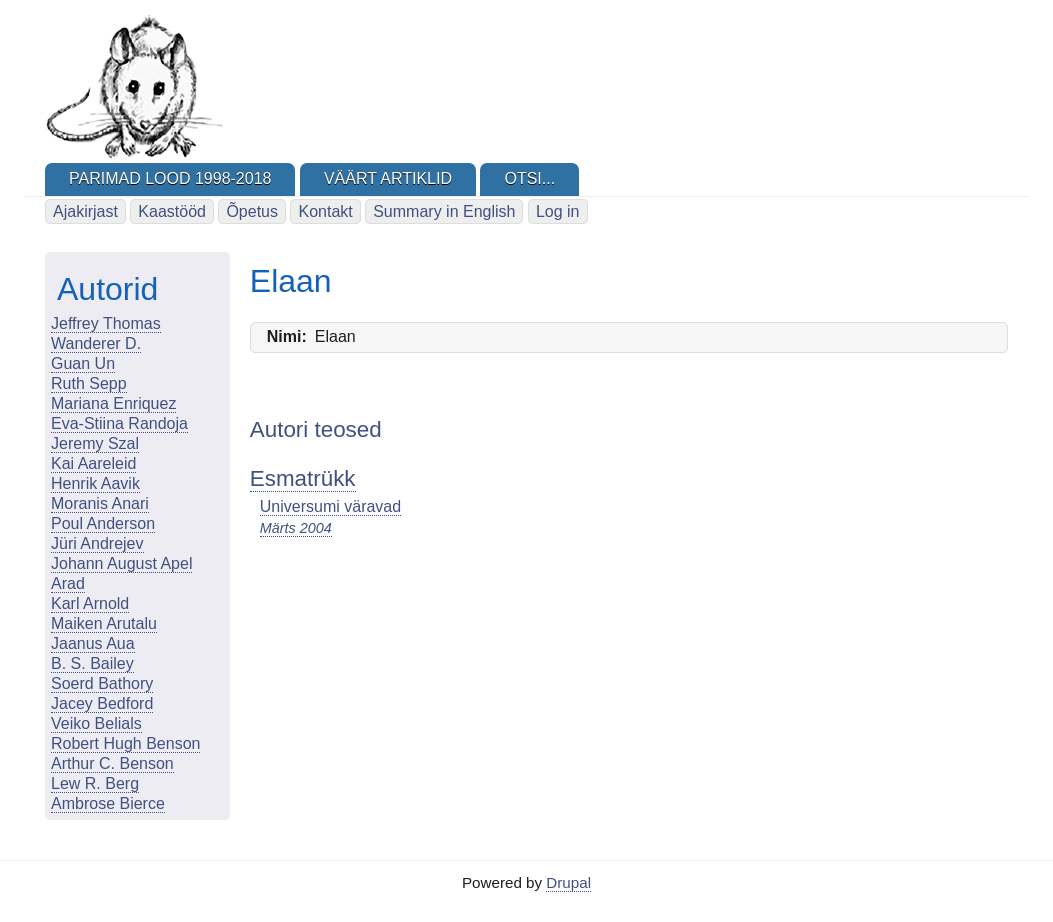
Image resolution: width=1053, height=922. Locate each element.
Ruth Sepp (89, 383)
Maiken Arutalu (104, 623)
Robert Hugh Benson (125, 743)
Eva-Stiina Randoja (119, 423)
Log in (558, 211)
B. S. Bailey (92, 663)
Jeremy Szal (95, 443)
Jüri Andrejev (97, 543)
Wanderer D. (96, 343)
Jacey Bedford (102, 703)
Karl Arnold (90, 603)
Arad (68, 583)
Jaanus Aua (93, 643)
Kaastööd (172, 211)
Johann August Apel (121, 563)
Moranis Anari (100, 503)
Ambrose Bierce (108, 803)
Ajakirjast (85, 211)
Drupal (568, 882)
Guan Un (83, 363)
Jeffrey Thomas (106, 323)
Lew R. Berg (95, 783)
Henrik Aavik (95, 483)
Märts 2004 (296, 528)
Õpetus (252, 211)
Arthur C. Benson (112, 763)
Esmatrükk (303, 478)
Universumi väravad (330, 506)
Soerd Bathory (102, 683)
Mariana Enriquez (113, 403)
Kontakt (325, 211)
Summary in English (444, 211)
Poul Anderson (103, 523)
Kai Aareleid (93, 463)
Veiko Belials (96, 723)
